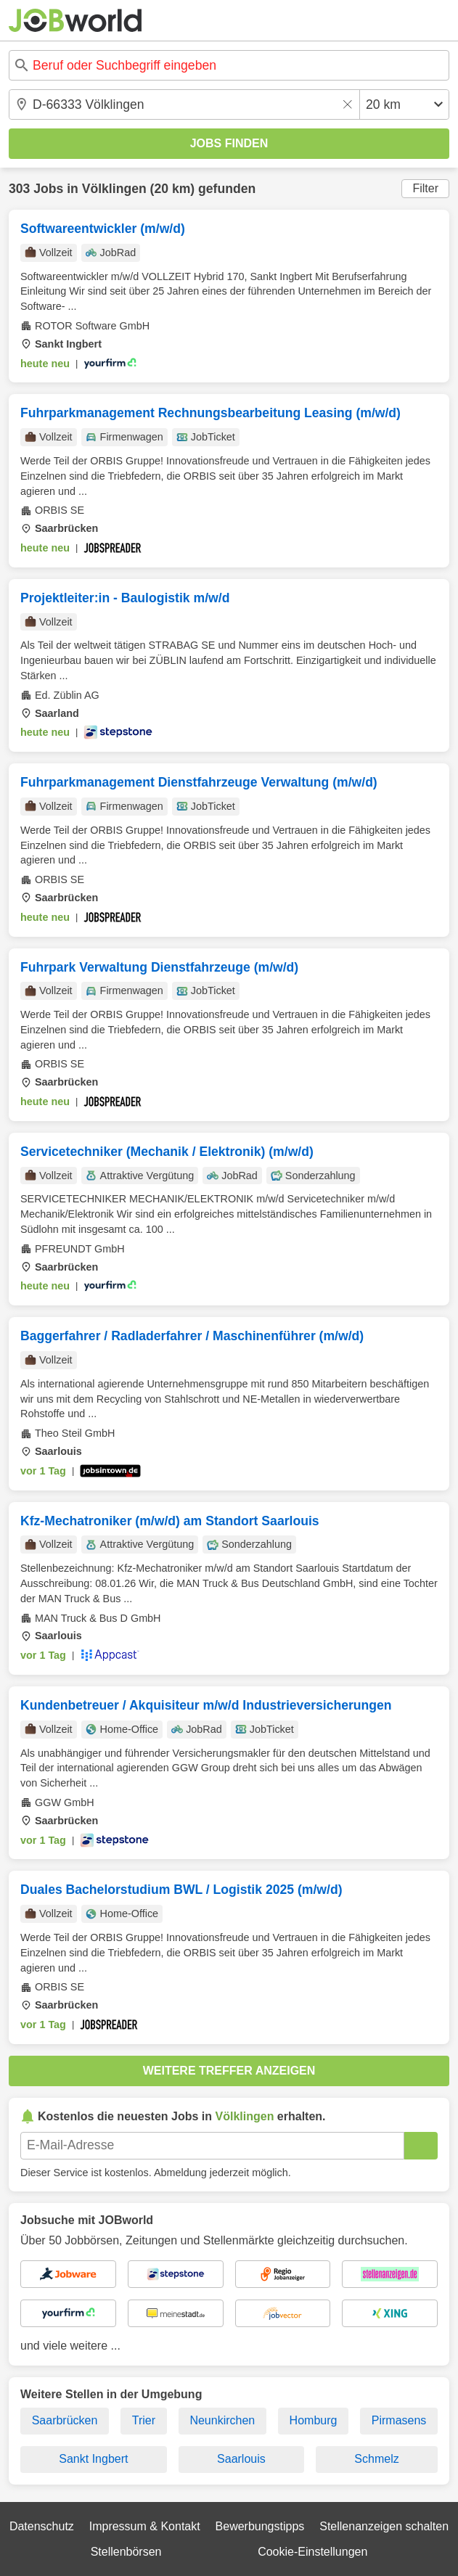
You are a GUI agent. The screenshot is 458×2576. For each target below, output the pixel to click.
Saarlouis (241, 2459)
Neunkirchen (222, 2420)
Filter (425, 188)
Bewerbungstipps (260, 2526)
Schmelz (376, 2459)
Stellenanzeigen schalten (384, 2526)
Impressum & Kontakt (144, 2526)
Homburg (314, 2420)
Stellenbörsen (126, 2552)
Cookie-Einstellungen (312, 2552)
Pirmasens (399, 2420)
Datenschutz (41, 2526)
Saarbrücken (65, 2420)
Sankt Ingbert (93, 2459)
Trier (143, 2420)
